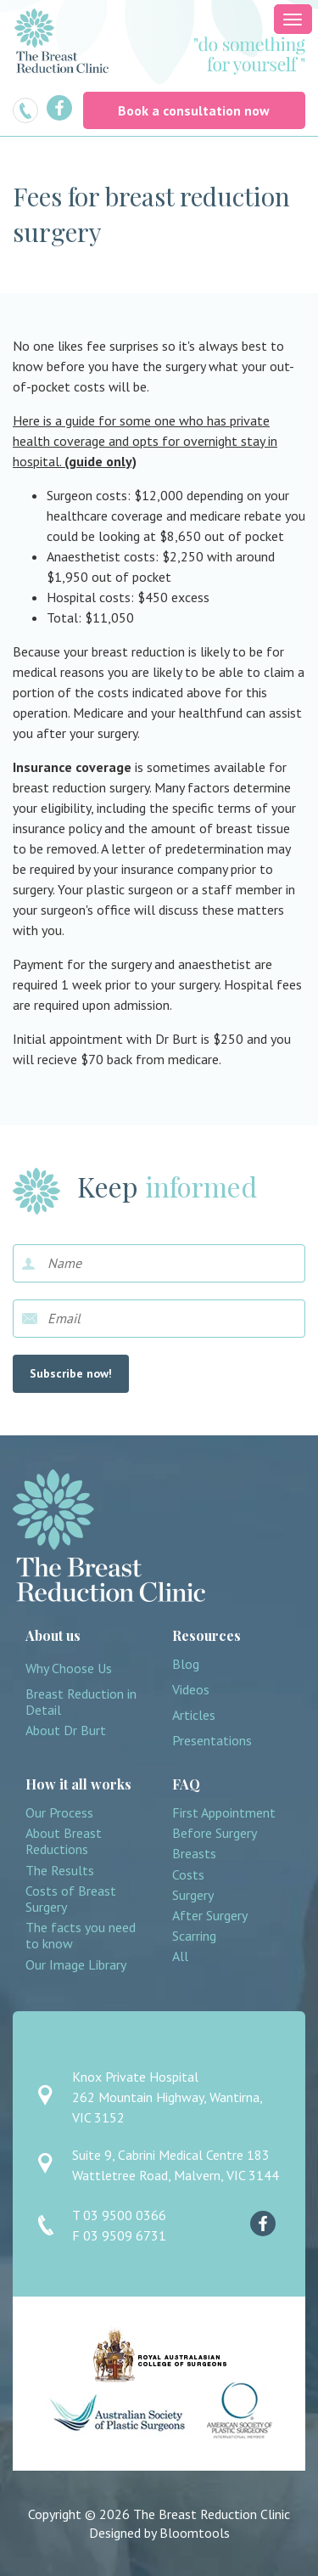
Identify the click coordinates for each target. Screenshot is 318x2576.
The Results (59, 1871)
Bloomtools (194, 2532)
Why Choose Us (68, 1668)
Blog (185, 1664)
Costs (188, 1875)
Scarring (194, 1936)
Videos (190, 1690)
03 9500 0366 (25, 110)
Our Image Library (75, 1965)
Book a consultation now (194, 110)
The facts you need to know (80, 1935)
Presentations (212, 1741)
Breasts (194, 1854)
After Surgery (210, 1916)
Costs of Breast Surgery (70, 1899)
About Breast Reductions (63, 1841)
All (180, 1956)
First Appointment (224, 1813)
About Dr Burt (65, 1730)
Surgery (193, 1895)
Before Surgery (214, 1833)
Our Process (59, 1813)
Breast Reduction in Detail (81, 1702)
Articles (193, 1715)
